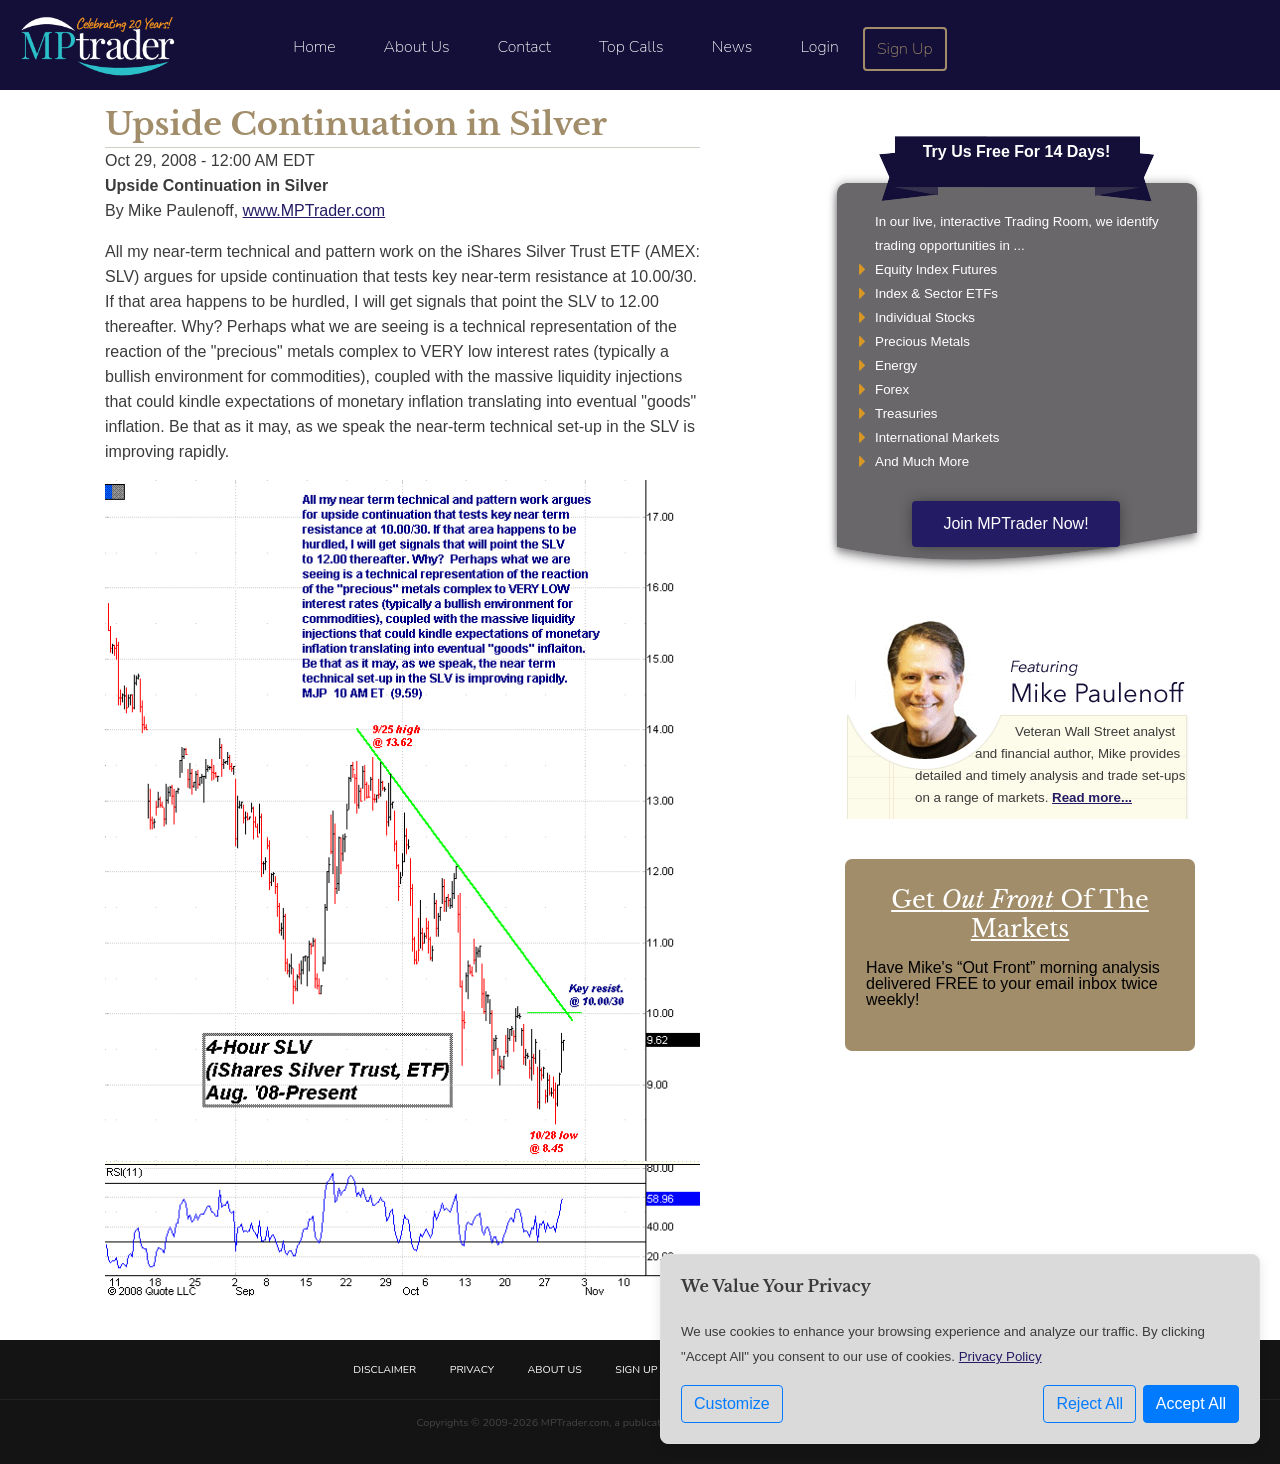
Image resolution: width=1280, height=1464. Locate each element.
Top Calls (631, 47)
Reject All (1089, 1403)
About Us (417, 47)
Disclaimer (384, 1369)
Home (314, 47)
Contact (524, 47)
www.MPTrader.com (314, 210)
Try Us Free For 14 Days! (1017, 151)
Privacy (472, 1369)
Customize (732, 1403)
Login (819, 47)
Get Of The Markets (1020, 914)
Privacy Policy (1000, 1356)
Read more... (1092, 797)
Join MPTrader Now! (1015, 523)
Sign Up (905, 49)
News (732, 47)
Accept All (1191, 1403)
